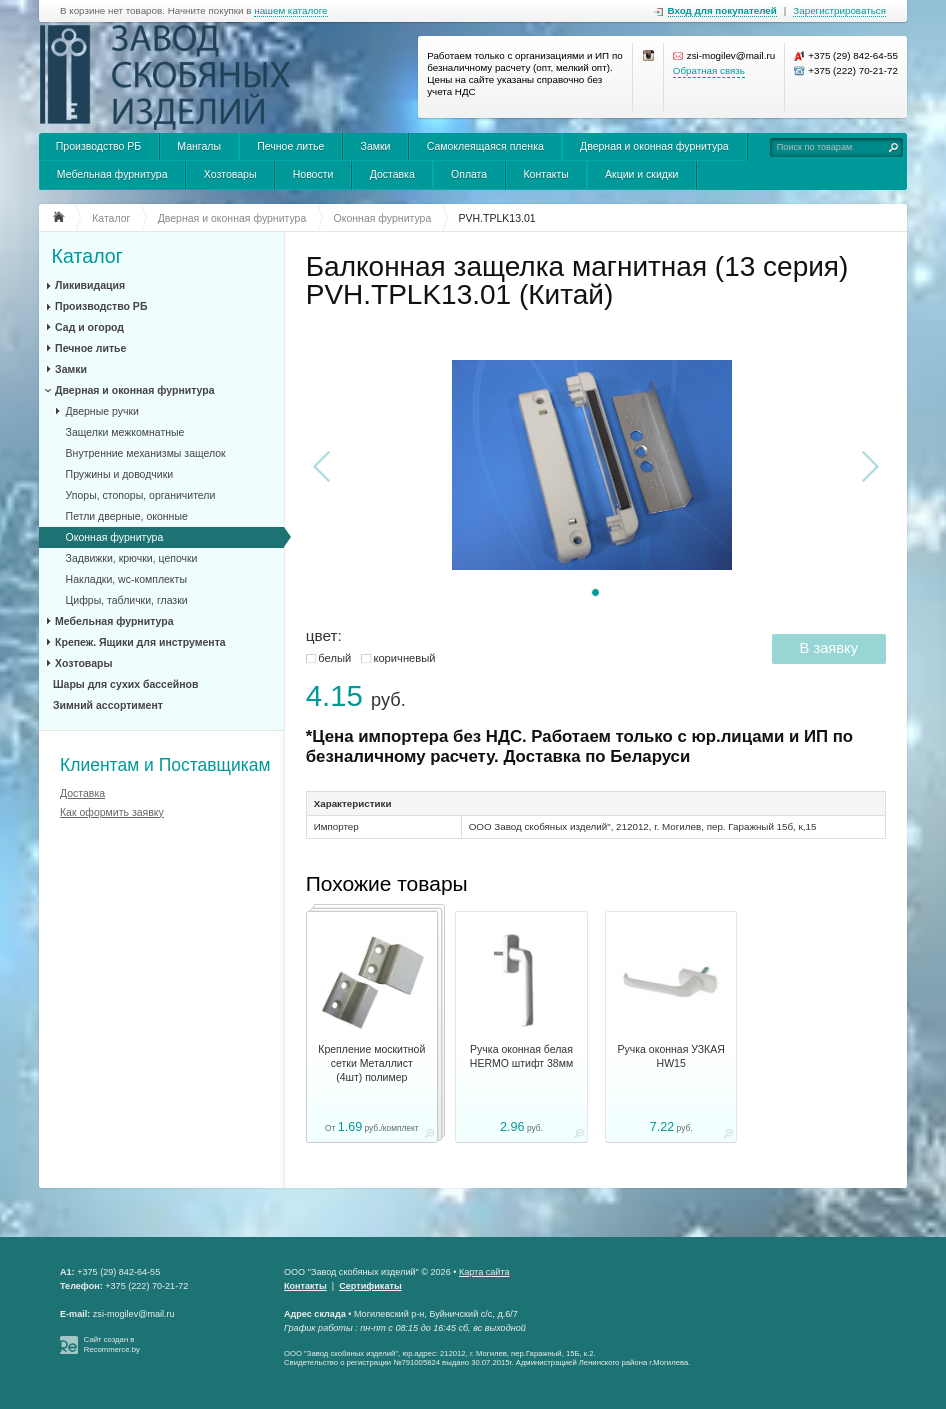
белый (334, 658)
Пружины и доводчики (120, 474)
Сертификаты (370, 1286)
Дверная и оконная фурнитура (654, 146)
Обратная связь (709, 70)
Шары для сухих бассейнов (125, 684)
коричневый (404, 658)
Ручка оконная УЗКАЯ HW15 (671, 1056)
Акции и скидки (641, 174)
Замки (376, 146)
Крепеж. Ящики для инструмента (140, 642)
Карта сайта (484, 1272)
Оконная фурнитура (115, 537)
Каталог (87, 256)
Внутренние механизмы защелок (146, 453)
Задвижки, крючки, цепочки (132, 558)
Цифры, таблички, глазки (127, 600)
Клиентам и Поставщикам (165, 765)
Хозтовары (230, 174)
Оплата (469, 174)
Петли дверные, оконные (127, 516)
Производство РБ (98, 146)
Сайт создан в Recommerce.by (112, 1344)
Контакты (545, 174)
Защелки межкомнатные (125, 432)
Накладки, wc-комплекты (126, 579)
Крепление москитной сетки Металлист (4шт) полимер (371, 1063)
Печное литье (290, 146)
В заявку (829, 648)
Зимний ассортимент (108, 705)
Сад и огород (89, 327)
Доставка (392, 174)
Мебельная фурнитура (112, 174)
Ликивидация (90, 285)
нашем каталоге (290, 11)
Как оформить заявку (112, 812)
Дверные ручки (102, 411)
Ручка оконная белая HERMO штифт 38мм (521, 1056)
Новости (313, 174)
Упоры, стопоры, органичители (141, 495)
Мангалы (199, 146)
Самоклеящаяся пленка (485, 146)
